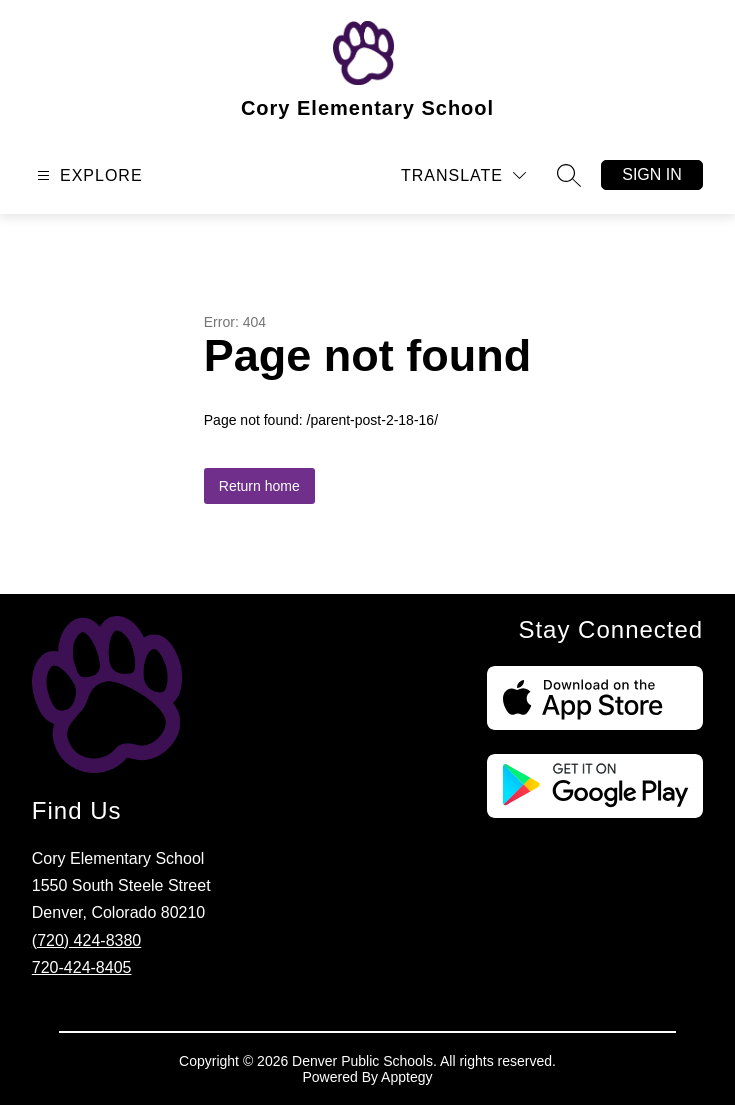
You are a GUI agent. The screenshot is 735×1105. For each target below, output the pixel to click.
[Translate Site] (463, 175)
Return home (259, 486)
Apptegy (406, 1077)
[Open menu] (87, 175)
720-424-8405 (82, 967)
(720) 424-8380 (86, 940)
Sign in (652, 174)
